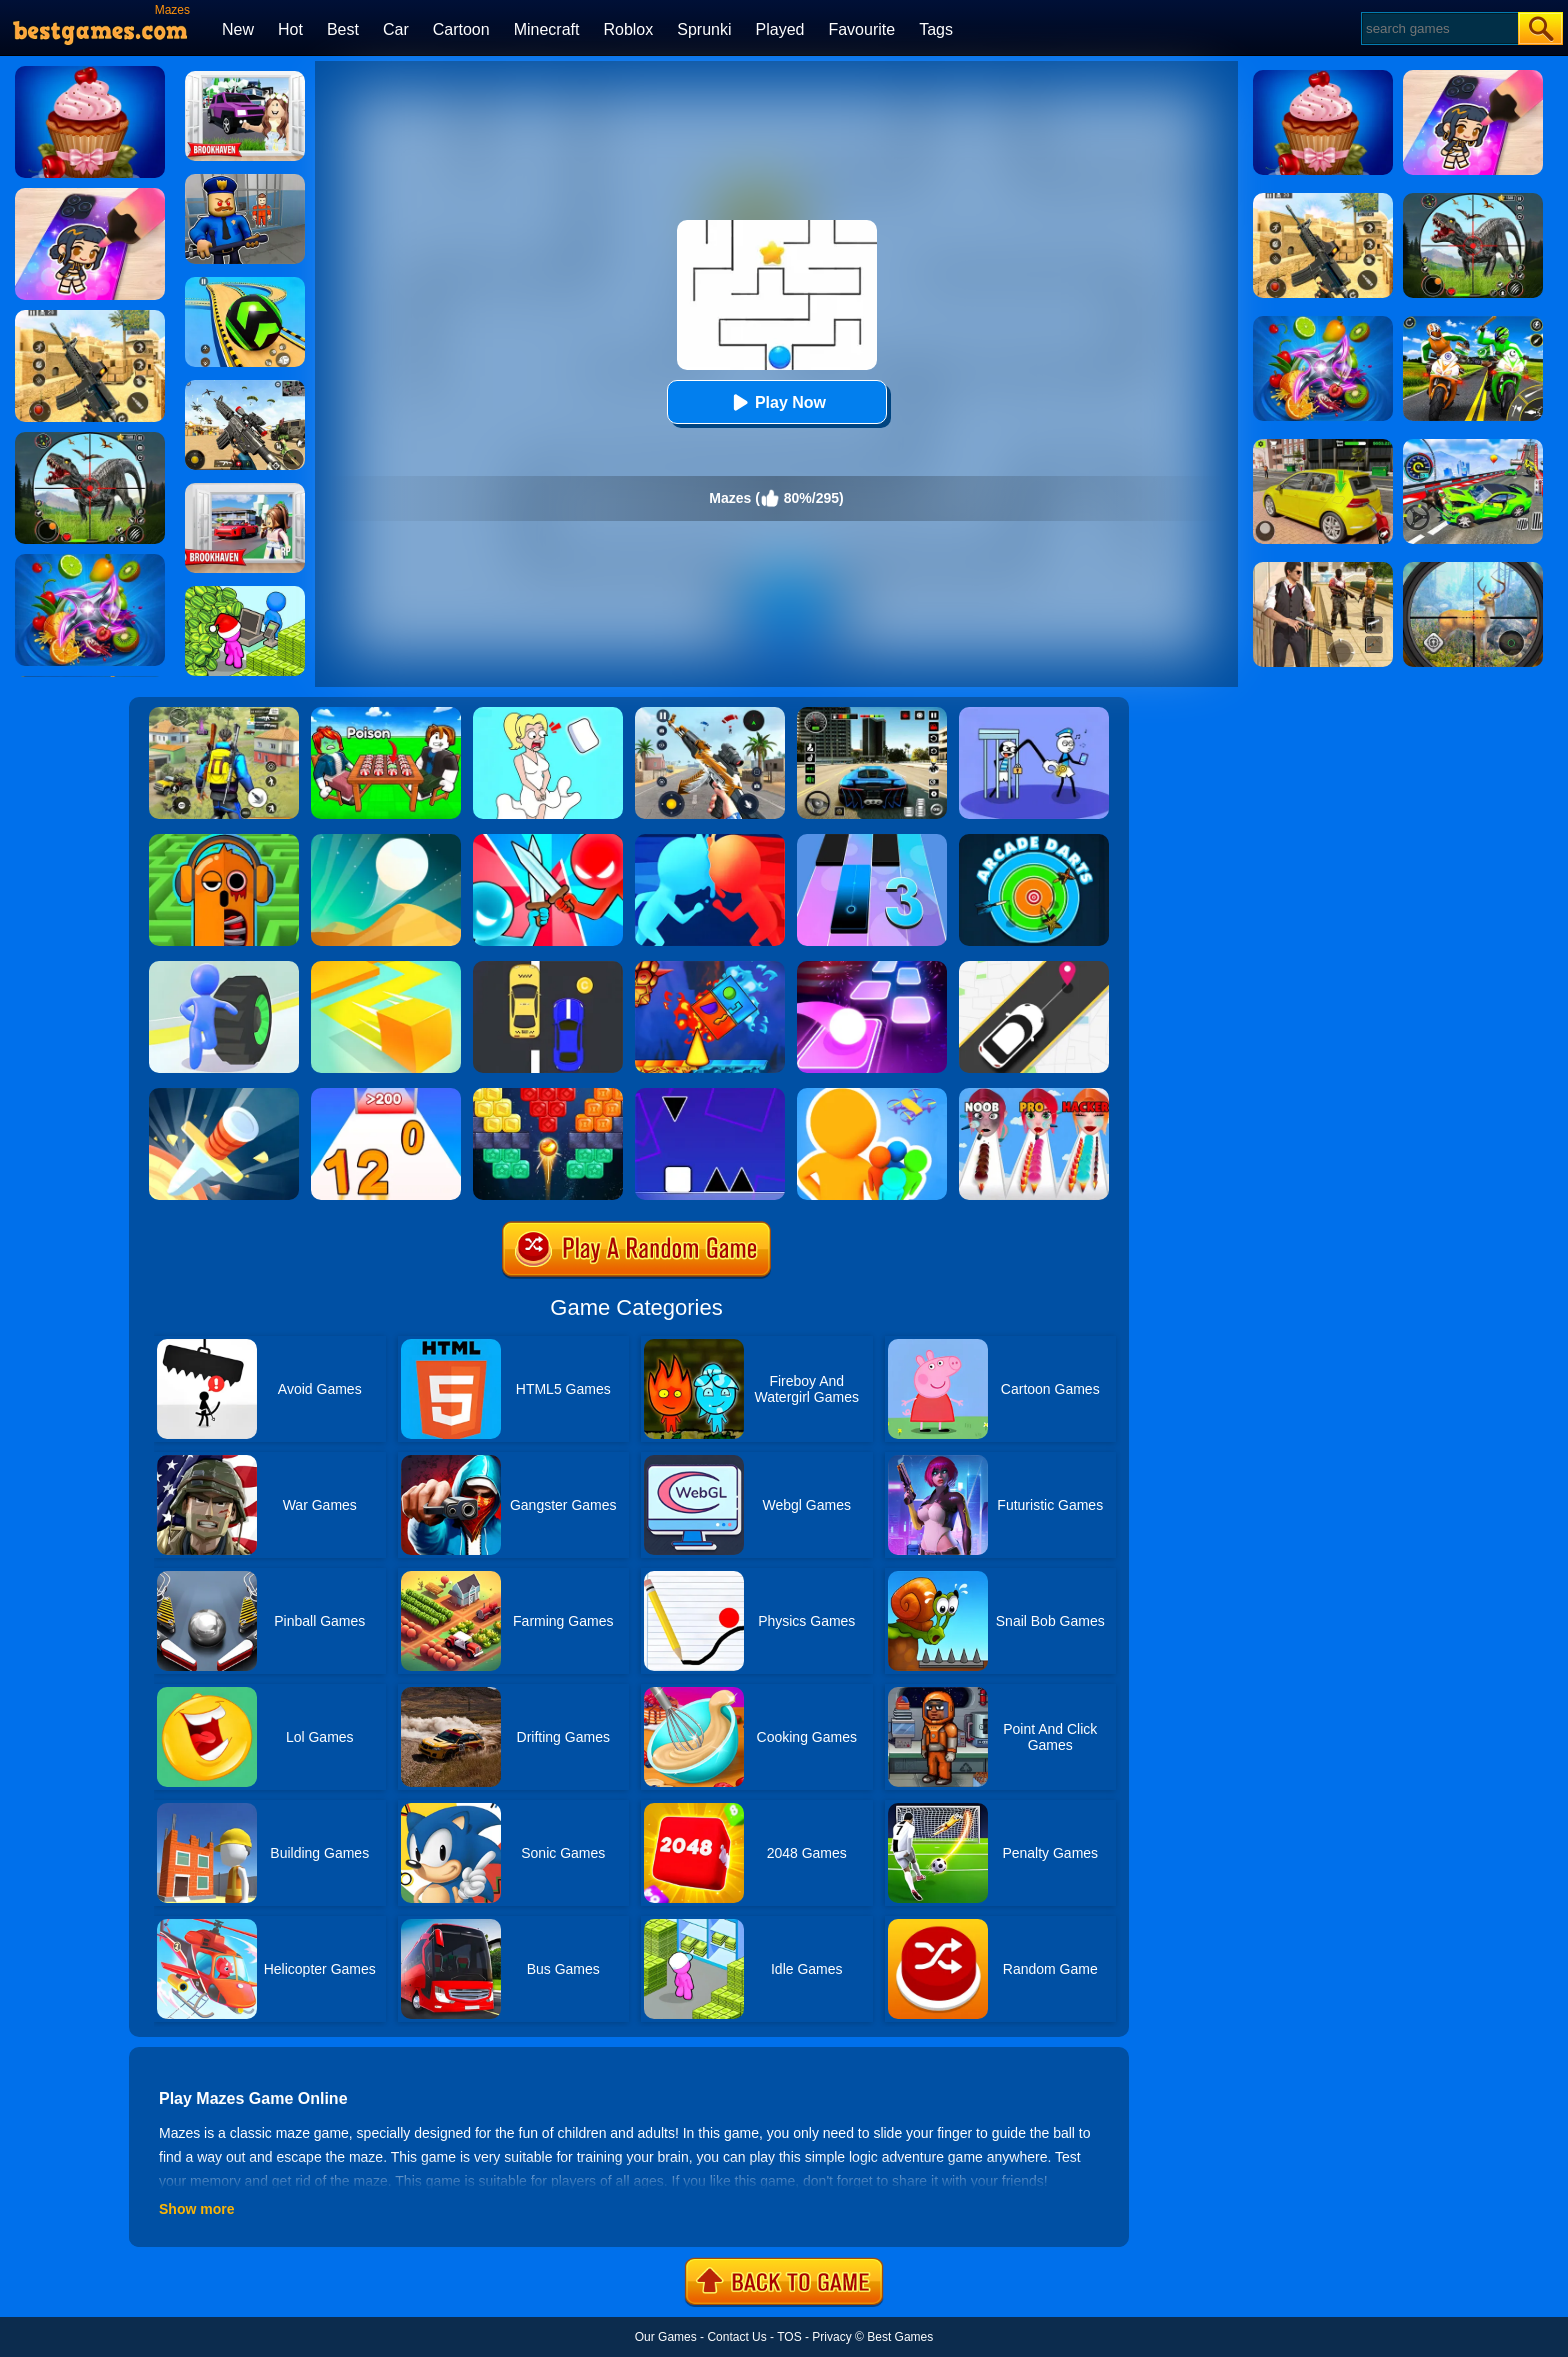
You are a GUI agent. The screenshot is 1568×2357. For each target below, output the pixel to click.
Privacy (831, 2337)
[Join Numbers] (386, 1095)
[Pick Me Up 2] (1034, 968)
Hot (290, 29)
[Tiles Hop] (872, 968)
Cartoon (461, 29)
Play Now (776, 402)
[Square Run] (710, 1095)
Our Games (666, 2337)
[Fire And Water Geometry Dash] (710, 968)
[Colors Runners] (872, 1095)
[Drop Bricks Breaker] (548, 1095)
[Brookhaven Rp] (245, 490)
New (238, 29)
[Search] (1438, 28)
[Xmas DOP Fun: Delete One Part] (548, 714)
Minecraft (547, 29)
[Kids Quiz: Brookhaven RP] (245, 78)
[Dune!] (386, 841)
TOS (789, 2337)
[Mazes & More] (224, 841)
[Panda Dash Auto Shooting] (710, 714)
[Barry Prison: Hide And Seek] (245, 181)
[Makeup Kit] (1034, 1095)
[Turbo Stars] (224, 968)
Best (343, 29)
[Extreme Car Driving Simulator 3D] (872, 714)
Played (780, 29)
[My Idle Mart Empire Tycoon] (245, 593)
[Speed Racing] (548, 968)
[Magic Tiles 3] (872, 841)
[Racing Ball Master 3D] (245, 284)
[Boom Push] (548, 841)
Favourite (861, 29)
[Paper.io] (386, 968)
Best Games (900, 2337)
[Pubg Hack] (224, 714)
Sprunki (704, 29)
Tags (936, 29)
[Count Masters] (710, 841)
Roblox (628, 29)
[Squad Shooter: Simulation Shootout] (245, 387)
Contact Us (736, 2337)
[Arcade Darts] (1034, 841)
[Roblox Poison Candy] (386, 714)
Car (396, 29)
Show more (196, 2209)
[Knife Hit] (224, 1095)
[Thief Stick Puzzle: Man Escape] (1034, 714)
